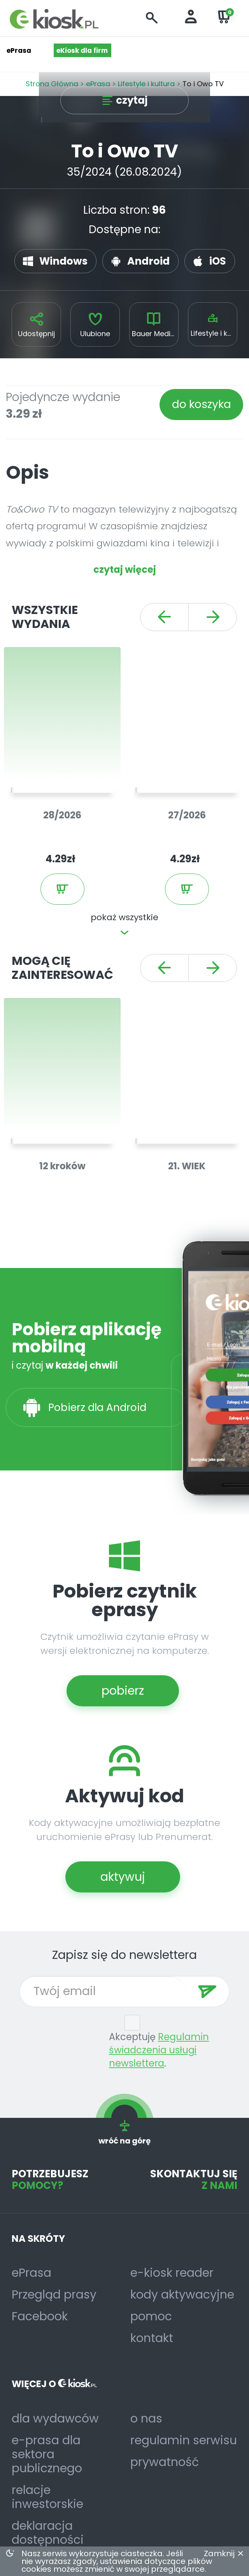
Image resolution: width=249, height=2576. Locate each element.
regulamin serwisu (183, 2440)
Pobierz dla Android (99, 1407)
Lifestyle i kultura (214, 333)
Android (148, 261)
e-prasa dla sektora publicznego (47, 2454)
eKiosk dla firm (82, 50)
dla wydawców (55, 2418)
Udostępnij (36, 333)
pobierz (123, 1691)
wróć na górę (124, 2132)
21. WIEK (186, 1166)
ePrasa (31, 2273)
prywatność (164, 2462)
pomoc (151, 2316)
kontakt (151, 2338)
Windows (63, 261)
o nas (146, 2418)
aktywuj (122, 1877)
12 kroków (62, 1166)
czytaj (131, 100)
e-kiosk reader (172, 2273)
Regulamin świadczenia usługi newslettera (159, 2050)
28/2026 (62, 815)
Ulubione (95, 333)
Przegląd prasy (54, 2294)
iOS (217, 261)
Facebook (40, 2316)
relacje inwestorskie (47, 2497)
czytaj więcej (124, 569)
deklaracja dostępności (48, 2533)
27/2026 (187, 815)
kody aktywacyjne (182, 2294)
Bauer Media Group (155, 333)
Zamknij (219, 2553)
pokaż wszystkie (124, 917)
